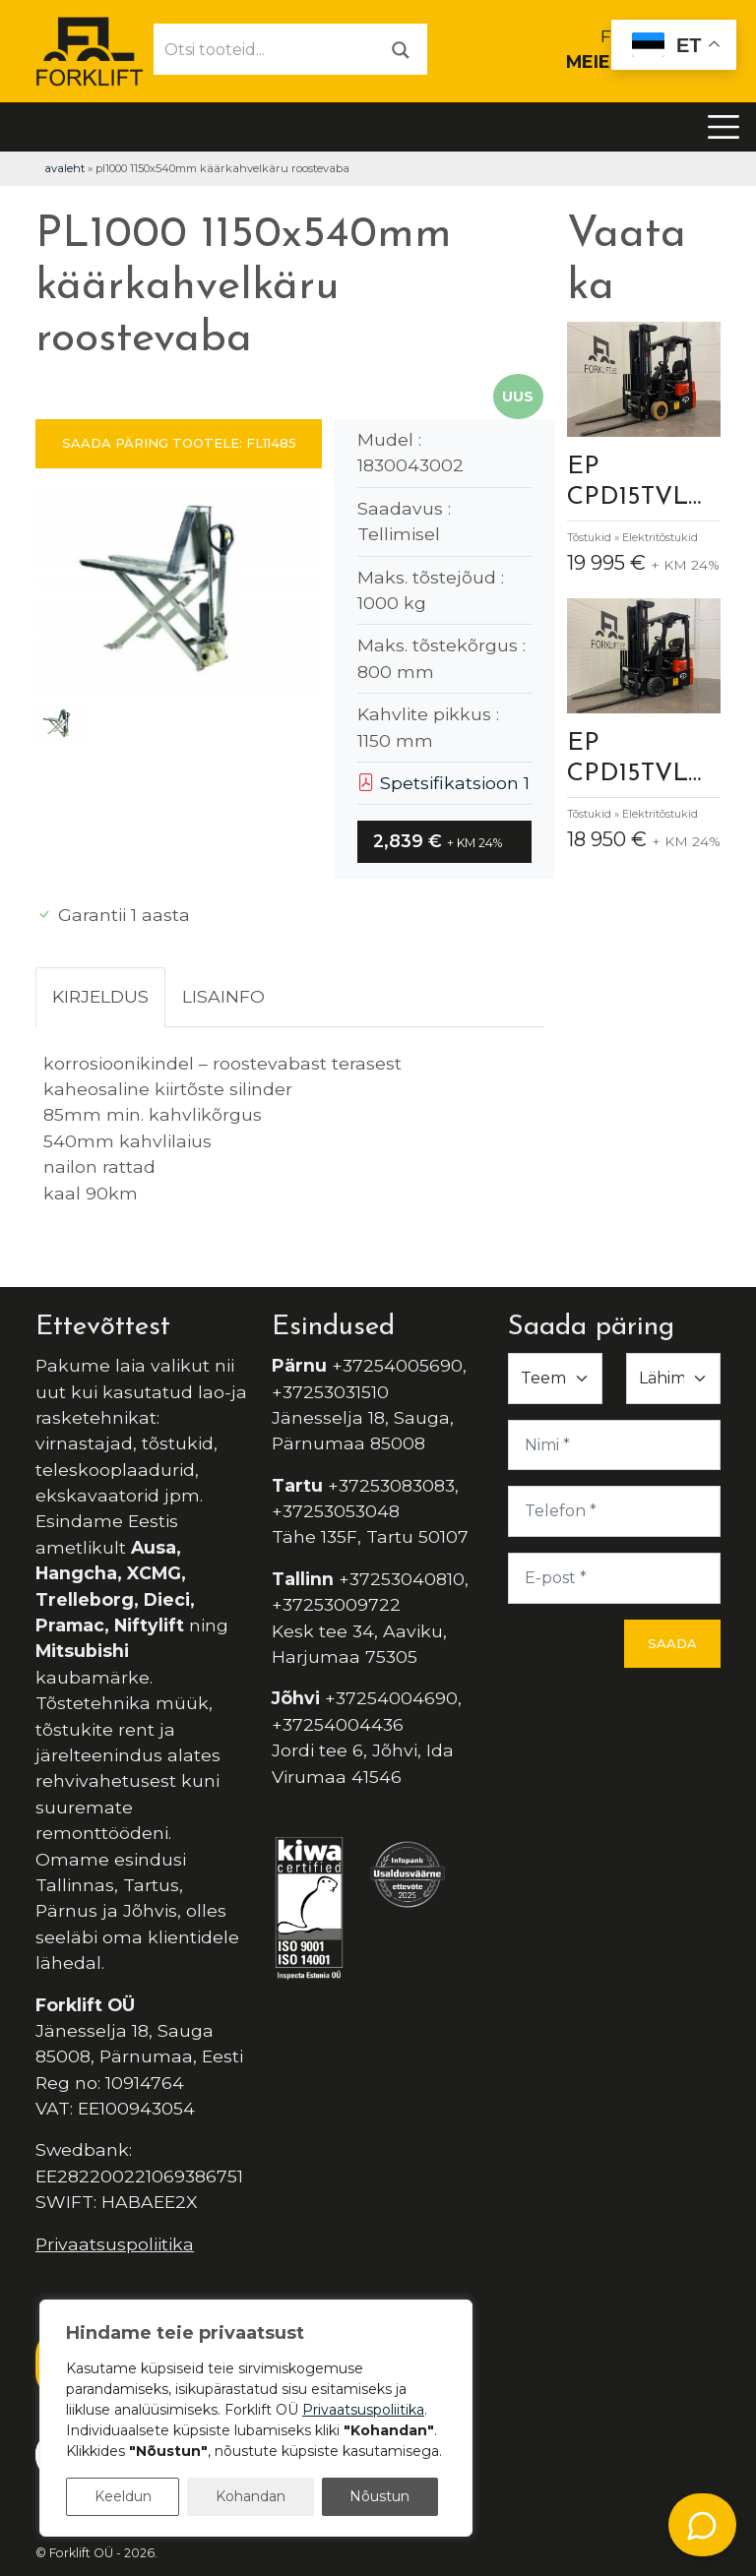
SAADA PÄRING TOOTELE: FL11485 (179, 443)
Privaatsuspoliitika (114, 2244)
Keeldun (123, 2496)
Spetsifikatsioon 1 (443, 782)
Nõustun (379, 2496)
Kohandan (250, 2496)
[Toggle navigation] (723, 127)
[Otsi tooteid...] (265, 49)
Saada (672, 1643)
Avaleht (64, 168)
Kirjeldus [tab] (100, 996)
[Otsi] (400, 48)
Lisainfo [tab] (223, 996)
